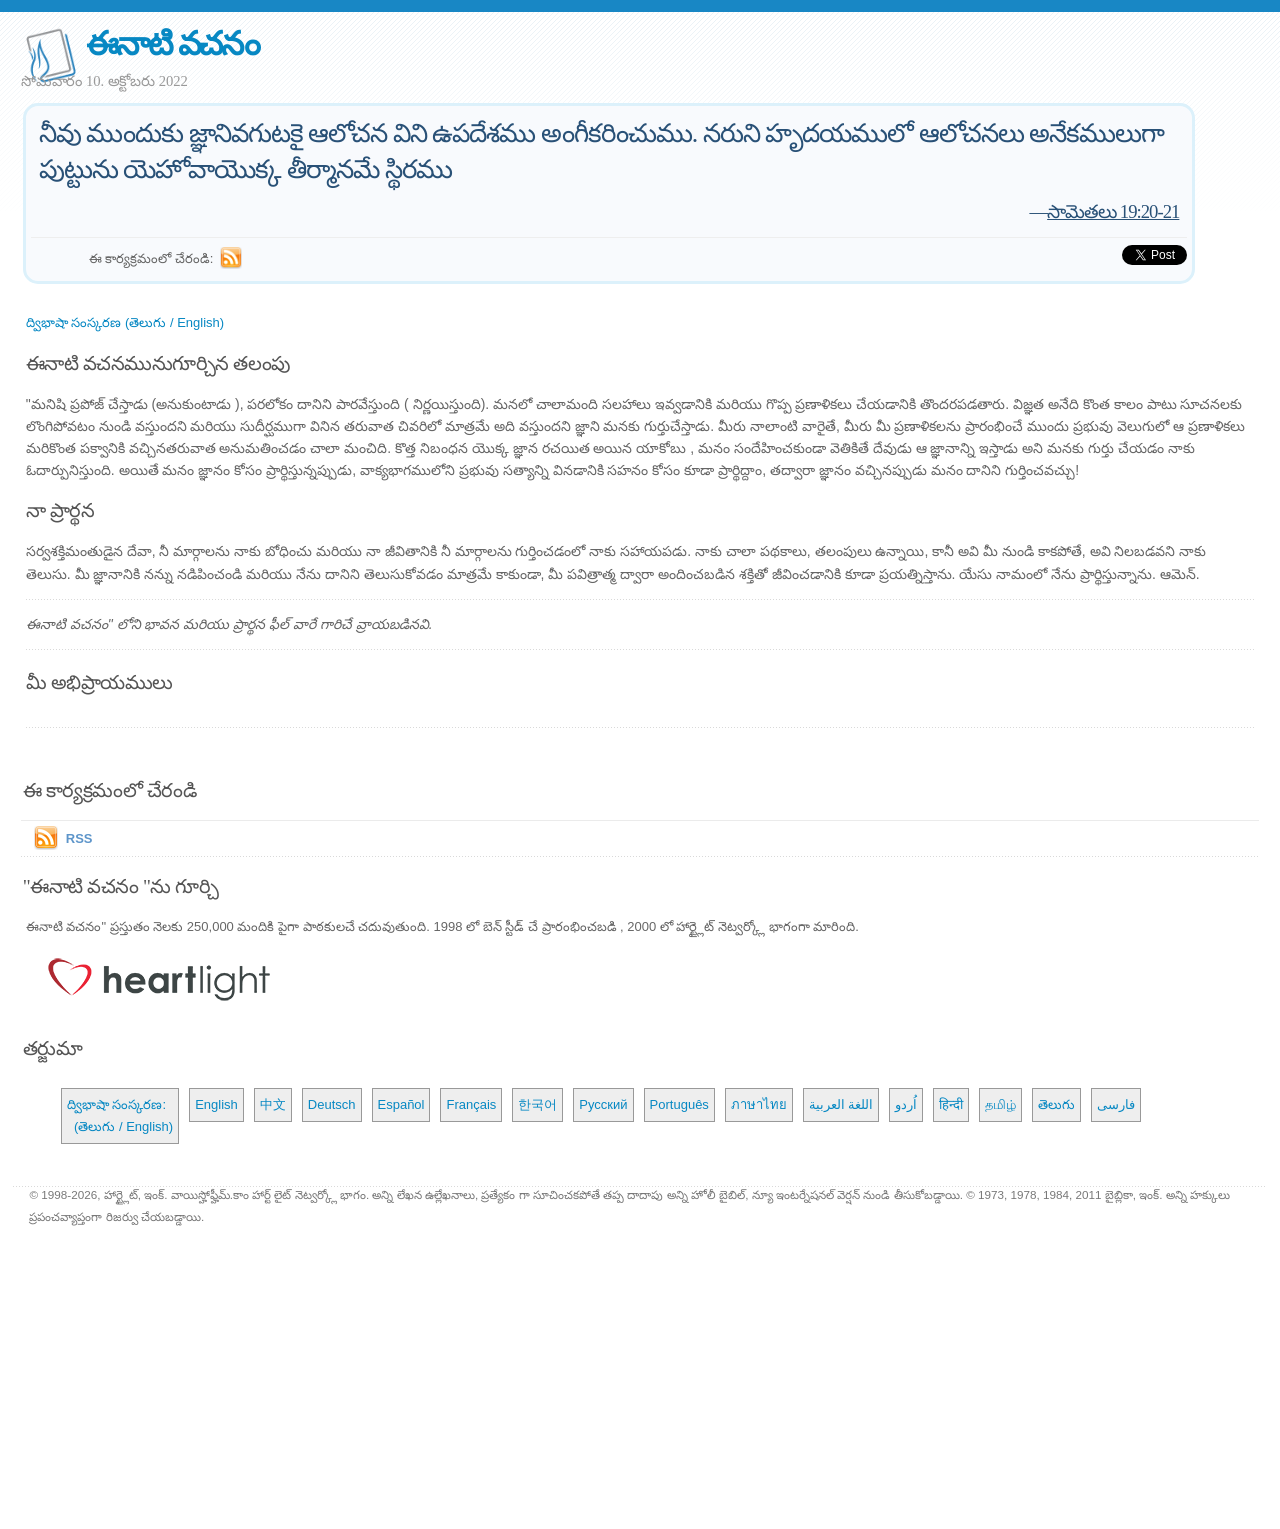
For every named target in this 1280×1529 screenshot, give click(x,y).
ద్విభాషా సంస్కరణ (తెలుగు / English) (125, 322)
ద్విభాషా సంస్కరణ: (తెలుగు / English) (120, 1115)
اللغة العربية (841, 1104)
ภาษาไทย (759, 1104)
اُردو (906, 1104)
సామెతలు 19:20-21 (1113, 211)
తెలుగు (1056, 1104)
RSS (79, 838)
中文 (273, 1104)
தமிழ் (1000, 1104)
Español (401, 1104)
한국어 (537, 1104)
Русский (603, 1104)
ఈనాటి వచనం (172, 43)
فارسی (1116, 1104)
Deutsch (332, 1104)
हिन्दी (951, 1104)
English (216, 1104)
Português (679, 1104)
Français (471, 1104)
